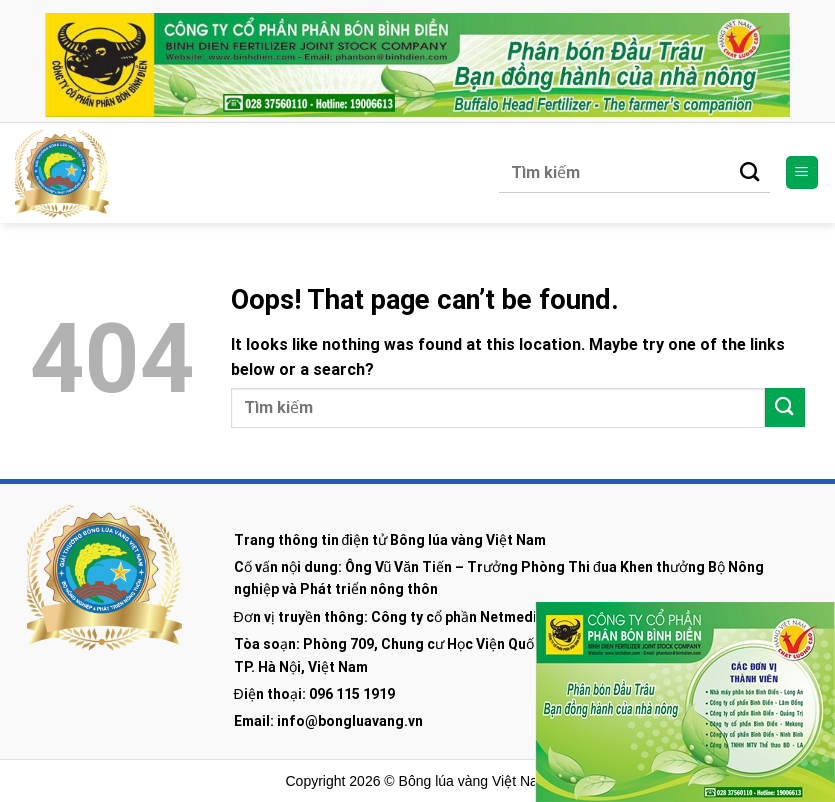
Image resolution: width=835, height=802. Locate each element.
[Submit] (750, 173)
